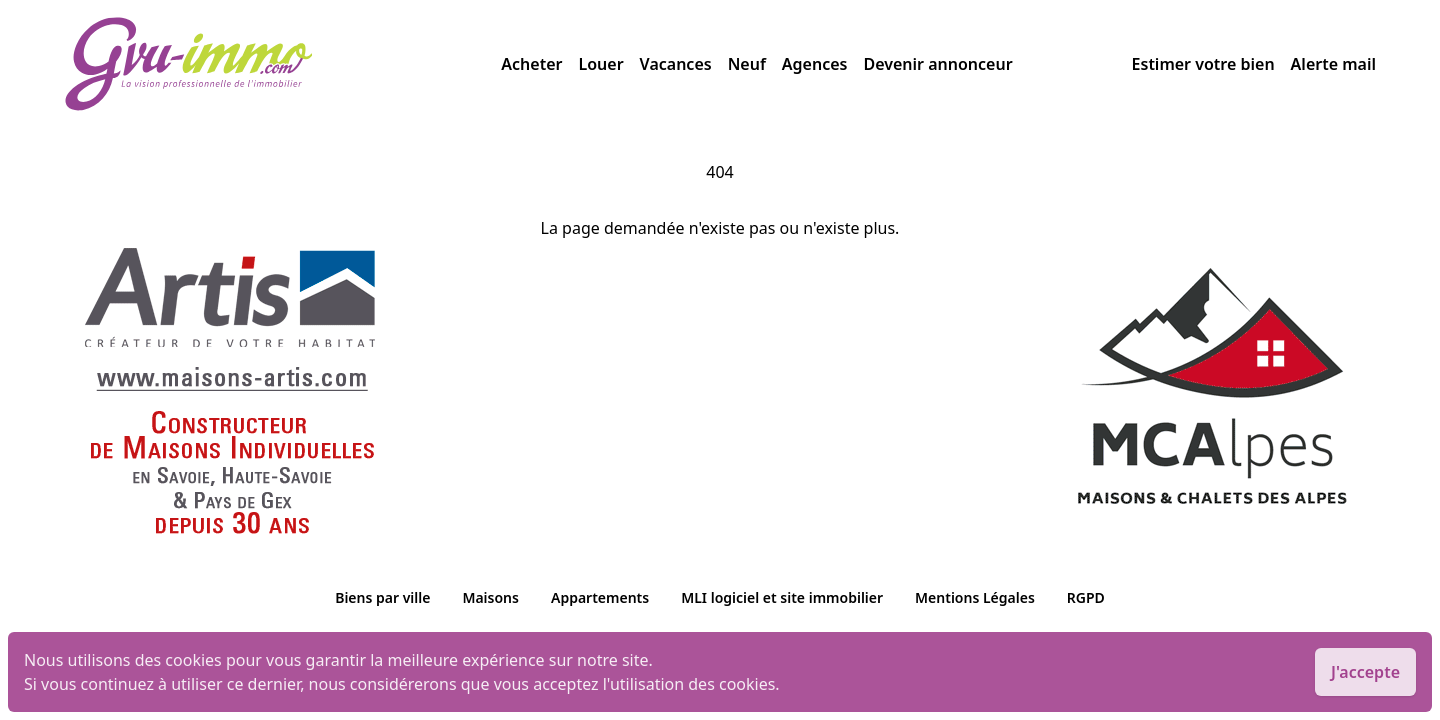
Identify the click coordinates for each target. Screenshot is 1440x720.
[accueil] (282, 64)
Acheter (531, 64)
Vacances (676, 64)
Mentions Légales (975, 597)
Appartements (600, 597)
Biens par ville (382, 597)
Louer (600, 64)
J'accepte (1365, 672)
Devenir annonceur (937, 64)
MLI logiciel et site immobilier (782, 597)
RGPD (1086, 597)
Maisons (490, 597)
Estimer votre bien (1203, 64)
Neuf (747, 64)
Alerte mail (1333, 64)
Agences (815, 64)
